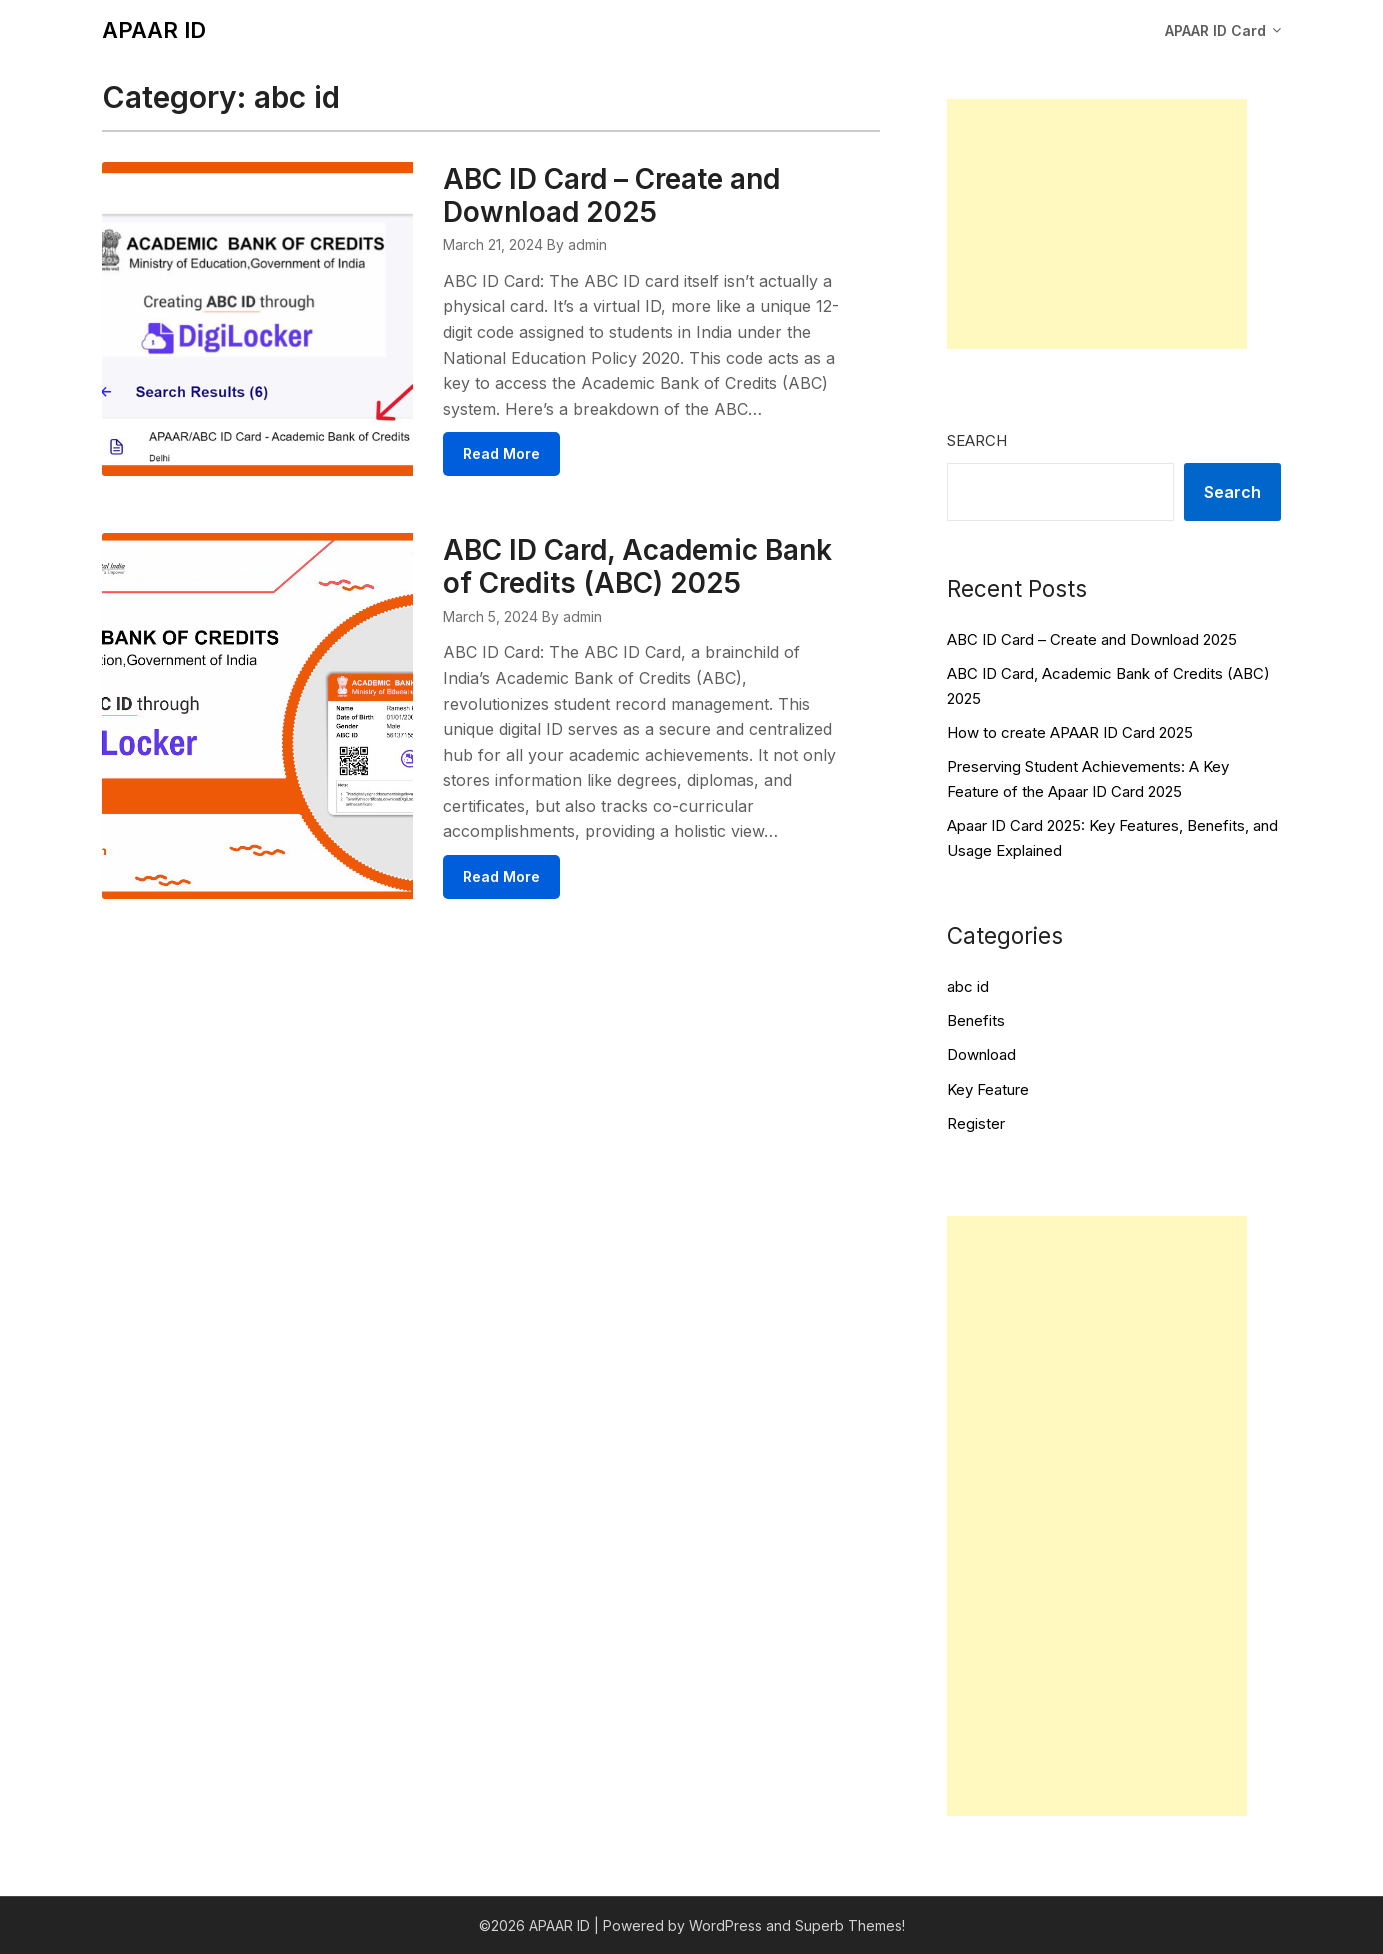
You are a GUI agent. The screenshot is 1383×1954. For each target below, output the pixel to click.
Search (977, 440)
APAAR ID (154, 30)
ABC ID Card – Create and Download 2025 (611, 195)
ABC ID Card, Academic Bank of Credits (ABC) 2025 (637, 566)
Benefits (976, 1020)
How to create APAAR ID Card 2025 (1070, 732)
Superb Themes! (850, 1925)
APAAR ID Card (1215, 30)
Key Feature (988, 1089)
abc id (968, 986)
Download (981, 1054)
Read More (501, 453)
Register (976, 1123)
